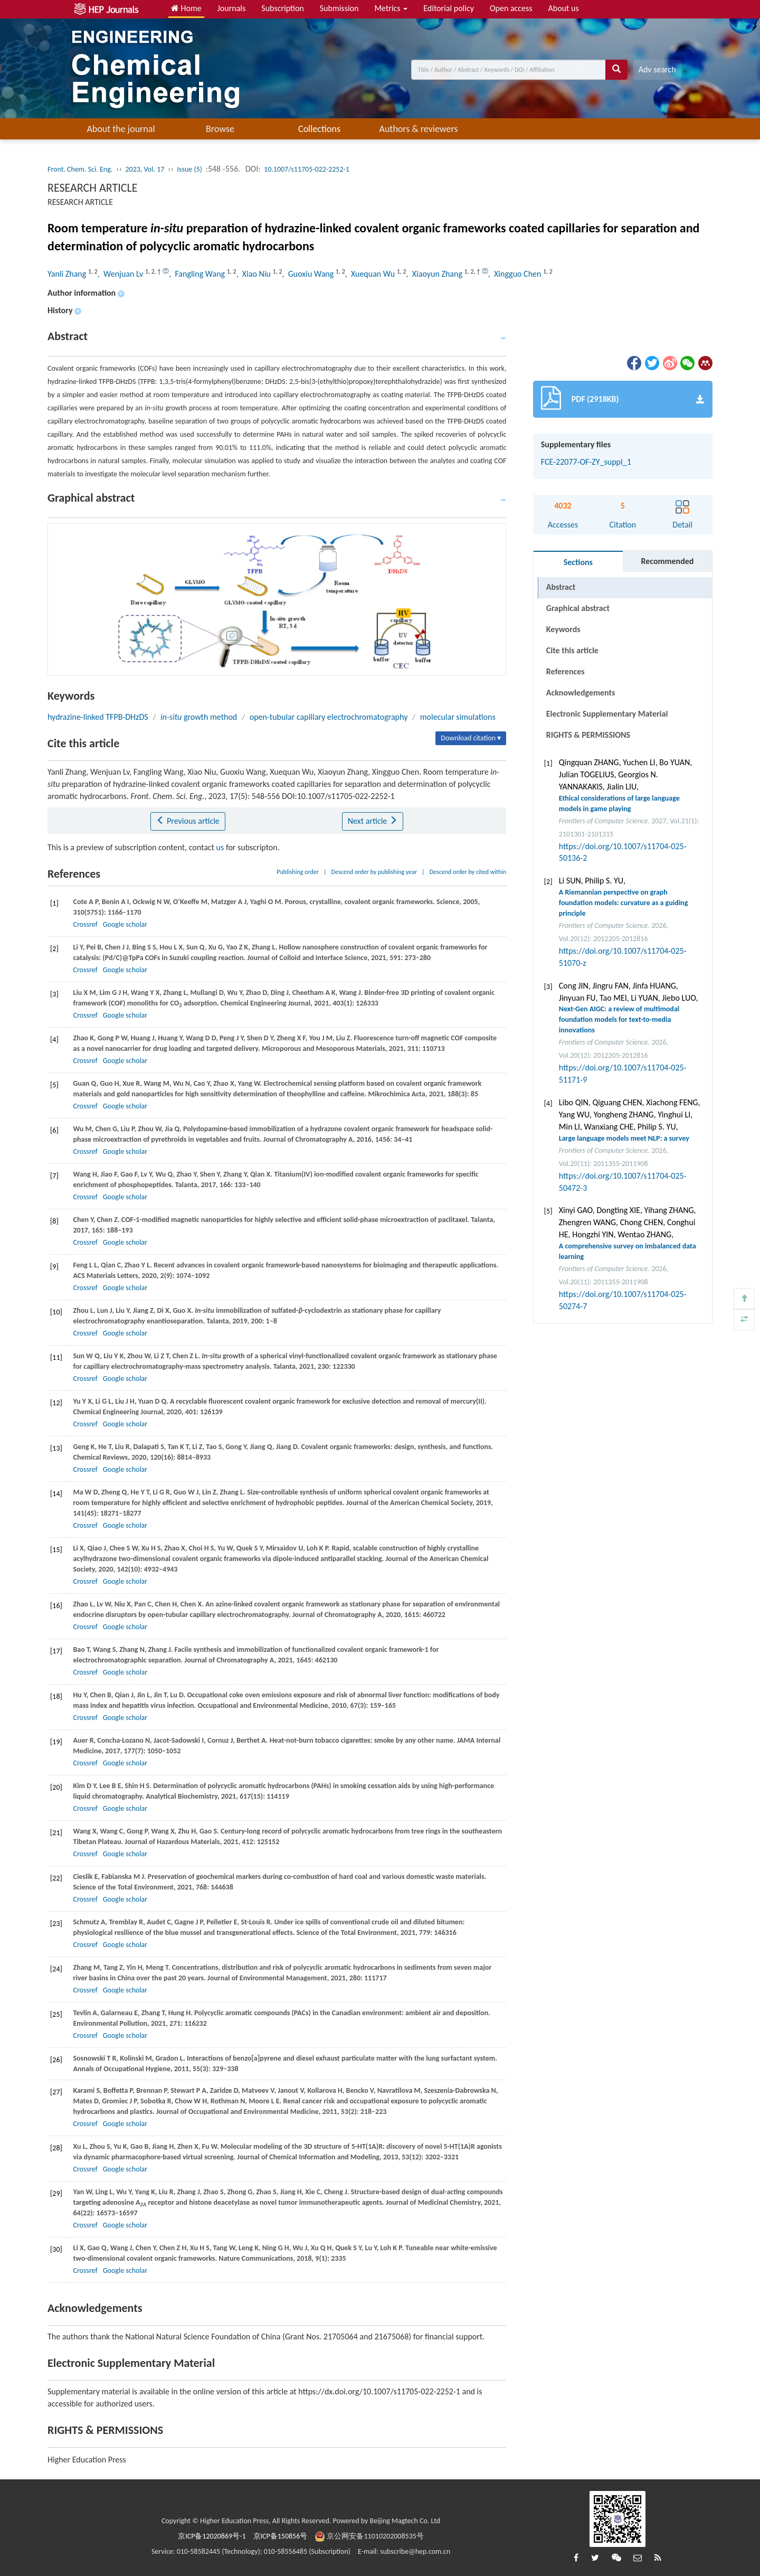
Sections (578, 562)
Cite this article (572, 650)
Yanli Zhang (68, 274)
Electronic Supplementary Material (607, 714)
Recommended (667, 561)
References (565, 671)
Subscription (282, 8)
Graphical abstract (578, 608)
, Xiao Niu (254, 274)
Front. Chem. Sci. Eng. (80, 169)
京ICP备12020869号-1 (211, 2536)
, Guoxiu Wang (308, 274)
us (220, 847)
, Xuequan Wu (371, 274)
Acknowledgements (580, 693)
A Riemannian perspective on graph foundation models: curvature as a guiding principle (623, 903)
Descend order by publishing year (374, 872)
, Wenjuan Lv (121, 274)
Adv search (657, 69)
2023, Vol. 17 (144, 169)
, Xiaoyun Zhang (435, 274)
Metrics (390, 8)
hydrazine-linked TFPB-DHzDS (98, 717)
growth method (198, 717)
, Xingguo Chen (515, 274)
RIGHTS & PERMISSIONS (588, 735)
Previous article (187, 821)
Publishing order (298, 872)
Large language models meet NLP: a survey (624, 1138)
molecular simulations (458, 717)
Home (186, 8)
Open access (511, 8)
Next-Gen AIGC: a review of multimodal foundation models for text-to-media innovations (619, 1019)
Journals (231, 8)
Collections (319, 129)
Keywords (563, 629)
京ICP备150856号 (280, 2536)
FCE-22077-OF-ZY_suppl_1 (586, 462)
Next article (372, 821)
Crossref (85, 924)
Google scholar (125, 924)
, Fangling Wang (198, 274)
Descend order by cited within (468, 872)
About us (563, 8)
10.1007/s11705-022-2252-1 (306, 169)
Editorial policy (448, 8)
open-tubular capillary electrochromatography (329, 717)
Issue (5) (189, 169)
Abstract (560, 587)
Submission (339, 8)
